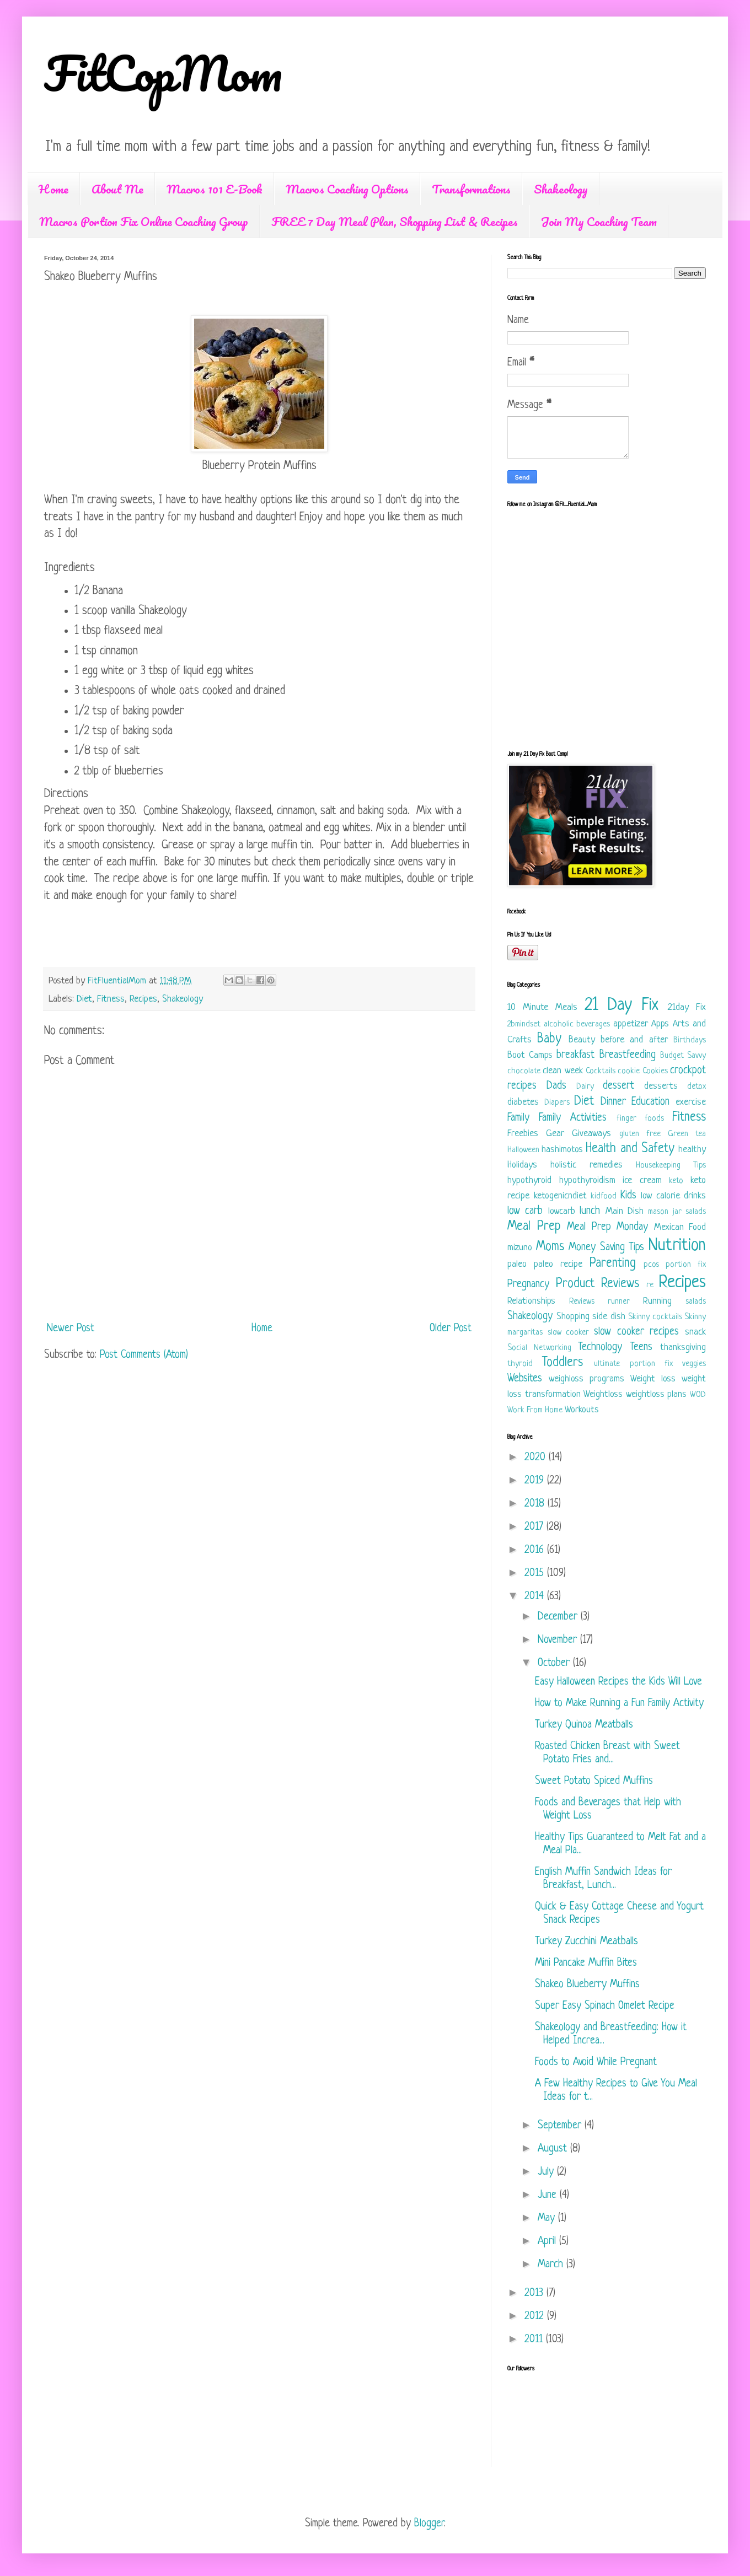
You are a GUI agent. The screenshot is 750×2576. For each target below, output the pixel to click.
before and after (634, 1040)
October (555, 1663)
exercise (691, 1102)
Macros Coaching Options (347, 188)
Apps (660, 1024)
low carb (525, 1211)
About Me (117, 188)
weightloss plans (656, 1394)
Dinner (613, 1102)
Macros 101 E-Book (214, 188)
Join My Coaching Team (599, 221)
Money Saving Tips (606, 1248)
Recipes (143, 999)
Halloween (523, 1150)
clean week (562, 1071)
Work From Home (534, 1410)
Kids (628, 1196)
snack (695, 1332)
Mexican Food (680, 1227)
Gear (555, 1133)
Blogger (429, 2524)
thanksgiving (683, 1347)
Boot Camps (530, 1055)
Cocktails (600, 1071)
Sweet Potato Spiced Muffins (594, 1781)
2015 (535, 1573)
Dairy (585, 1086)
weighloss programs (586, 1379)
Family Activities (573, 1118)
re (649, 1285)
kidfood (604, 1196)
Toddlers (562, 1363)
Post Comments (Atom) (144, 1355)
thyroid (520, 1364)
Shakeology (561, 188)
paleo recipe (558, 1264)
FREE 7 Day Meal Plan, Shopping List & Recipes (394, 221)
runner (619, 1301)
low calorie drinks (673, 1196)
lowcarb (561, 1211)
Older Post (451, 1329)
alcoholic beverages (577, 1024)
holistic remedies (586, 1165)
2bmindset (523, 1024)
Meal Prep (534, 1227)
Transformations (471, 188)
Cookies (655, 1071)
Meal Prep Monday (607, 1227)
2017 (535, 1527)
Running (657, 1301)
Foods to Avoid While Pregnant (596, 2062)
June (549, 2195)
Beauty (582, 1040)
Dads (556, 1086)
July (547, 2172)
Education (650, 1102)
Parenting (613, 1264)
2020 (536, 1458)
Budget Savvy (683, 1056)
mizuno (519, 1248)
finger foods (640, 1118)
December (559, 1617)
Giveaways (591, 1133)
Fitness (111, 999)
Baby (549, 1039)
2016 (535, 1550)
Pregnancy (528, 1284)
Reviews (581, 1301)
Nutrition (677, 1245)
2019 (535, 1481)
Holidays (522, 1165)
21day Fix (687, 1007)
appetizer (630, 1024)
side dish (608, 1316)
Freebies (522, 1133)
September (561, 2126)
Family (518, 1118)
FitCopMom (163, 72)
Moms (550, 1247)
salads (695, 1301)
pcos (651, 1265)
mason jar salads (677, 1212)
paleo (517, 1264)
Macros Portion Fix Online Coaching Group (143, 221)
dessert (618, 1086)
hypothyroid (529, 1180)
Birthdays (689, 1040)
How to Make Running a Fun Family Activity (619, 1703)
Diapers (557, 1102)
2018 (536, 1504)
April (548, 2241)
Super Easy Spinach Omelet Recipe (604, 2006)
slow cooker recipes (636, 1332)
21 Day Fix (621, 1005)
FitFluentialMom (118, 981)
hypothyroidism (587, 1180)
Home (53, 188)
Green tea (687, 1134)
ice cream (642, 1180)
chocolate (523, 1071)
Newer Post (70, 1329)
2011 (535, 2340)
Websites (524, 1379)
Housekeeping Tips (671, 1165)
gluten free (640, 1134)
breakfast (575, 1055)
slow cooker (569, 1332)
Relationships (531, 1301)
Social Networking (539, 1348)
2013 (535, 2293)
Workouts (582, 1410)
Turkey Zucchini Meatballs (586, 1942)
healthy (692, 1149)
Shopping (573, 1316)
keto (676, 1181)
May (548, 2218)
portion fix (686, 1265)
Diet (84, 999)
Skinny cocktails (655, 1317)
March (552, 2265)
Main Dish (625, 1211)
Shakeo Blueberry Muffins (587, 1985)
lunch (590, 1211)
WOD (698, 1395)
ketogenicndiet (560, 1196)
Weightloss (603, 1394)
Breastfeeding (627, 1055)
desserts (661, 1086)
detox (696, 1086)
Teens (641, 1347)
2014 (535, 1596)
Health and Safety (630, 1149)
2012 (535, 2316)
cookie (629, 1071)
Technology (600, 1347)
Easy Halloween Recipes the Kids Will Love (618, 1682)
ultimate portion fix (633, 1364)
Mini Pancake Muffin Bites (586, 1963)
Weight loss (653, 1379)
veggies (694, 1364)
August (554, 2149)
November (559, 1640)
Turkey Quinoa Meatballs (584, 1725)
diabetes (523, 1102)
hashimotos (562, 1149)
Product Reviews (598, 1284)
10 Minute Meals (542, 1007)
